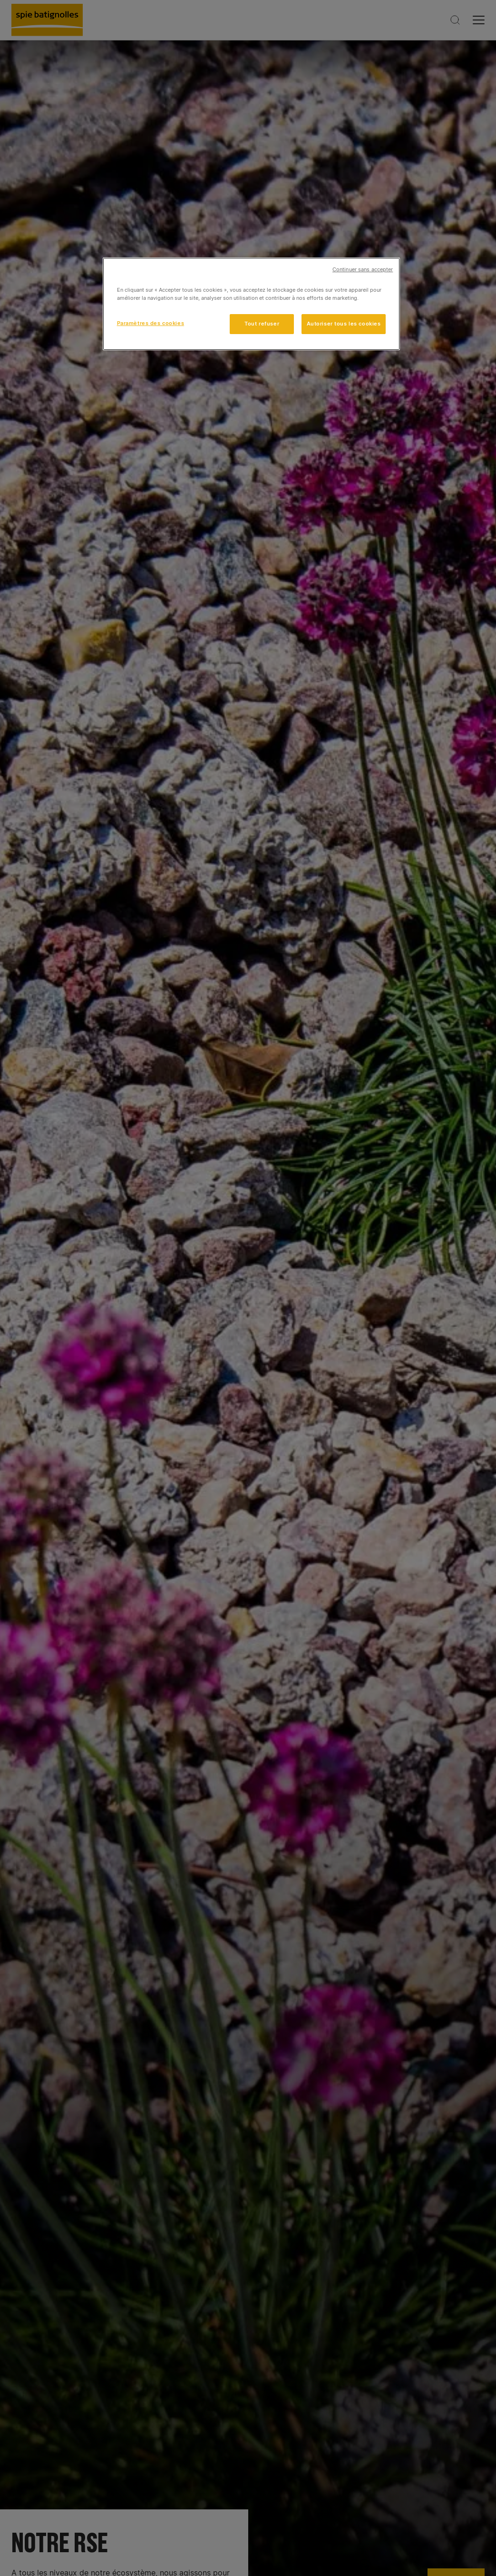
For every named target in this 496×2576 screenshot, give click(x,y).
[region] (251, 303)
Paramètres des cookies (151, 323)
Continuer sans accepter (362, 269)
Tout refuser (261, 323)
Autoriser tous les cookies (344, 323)
